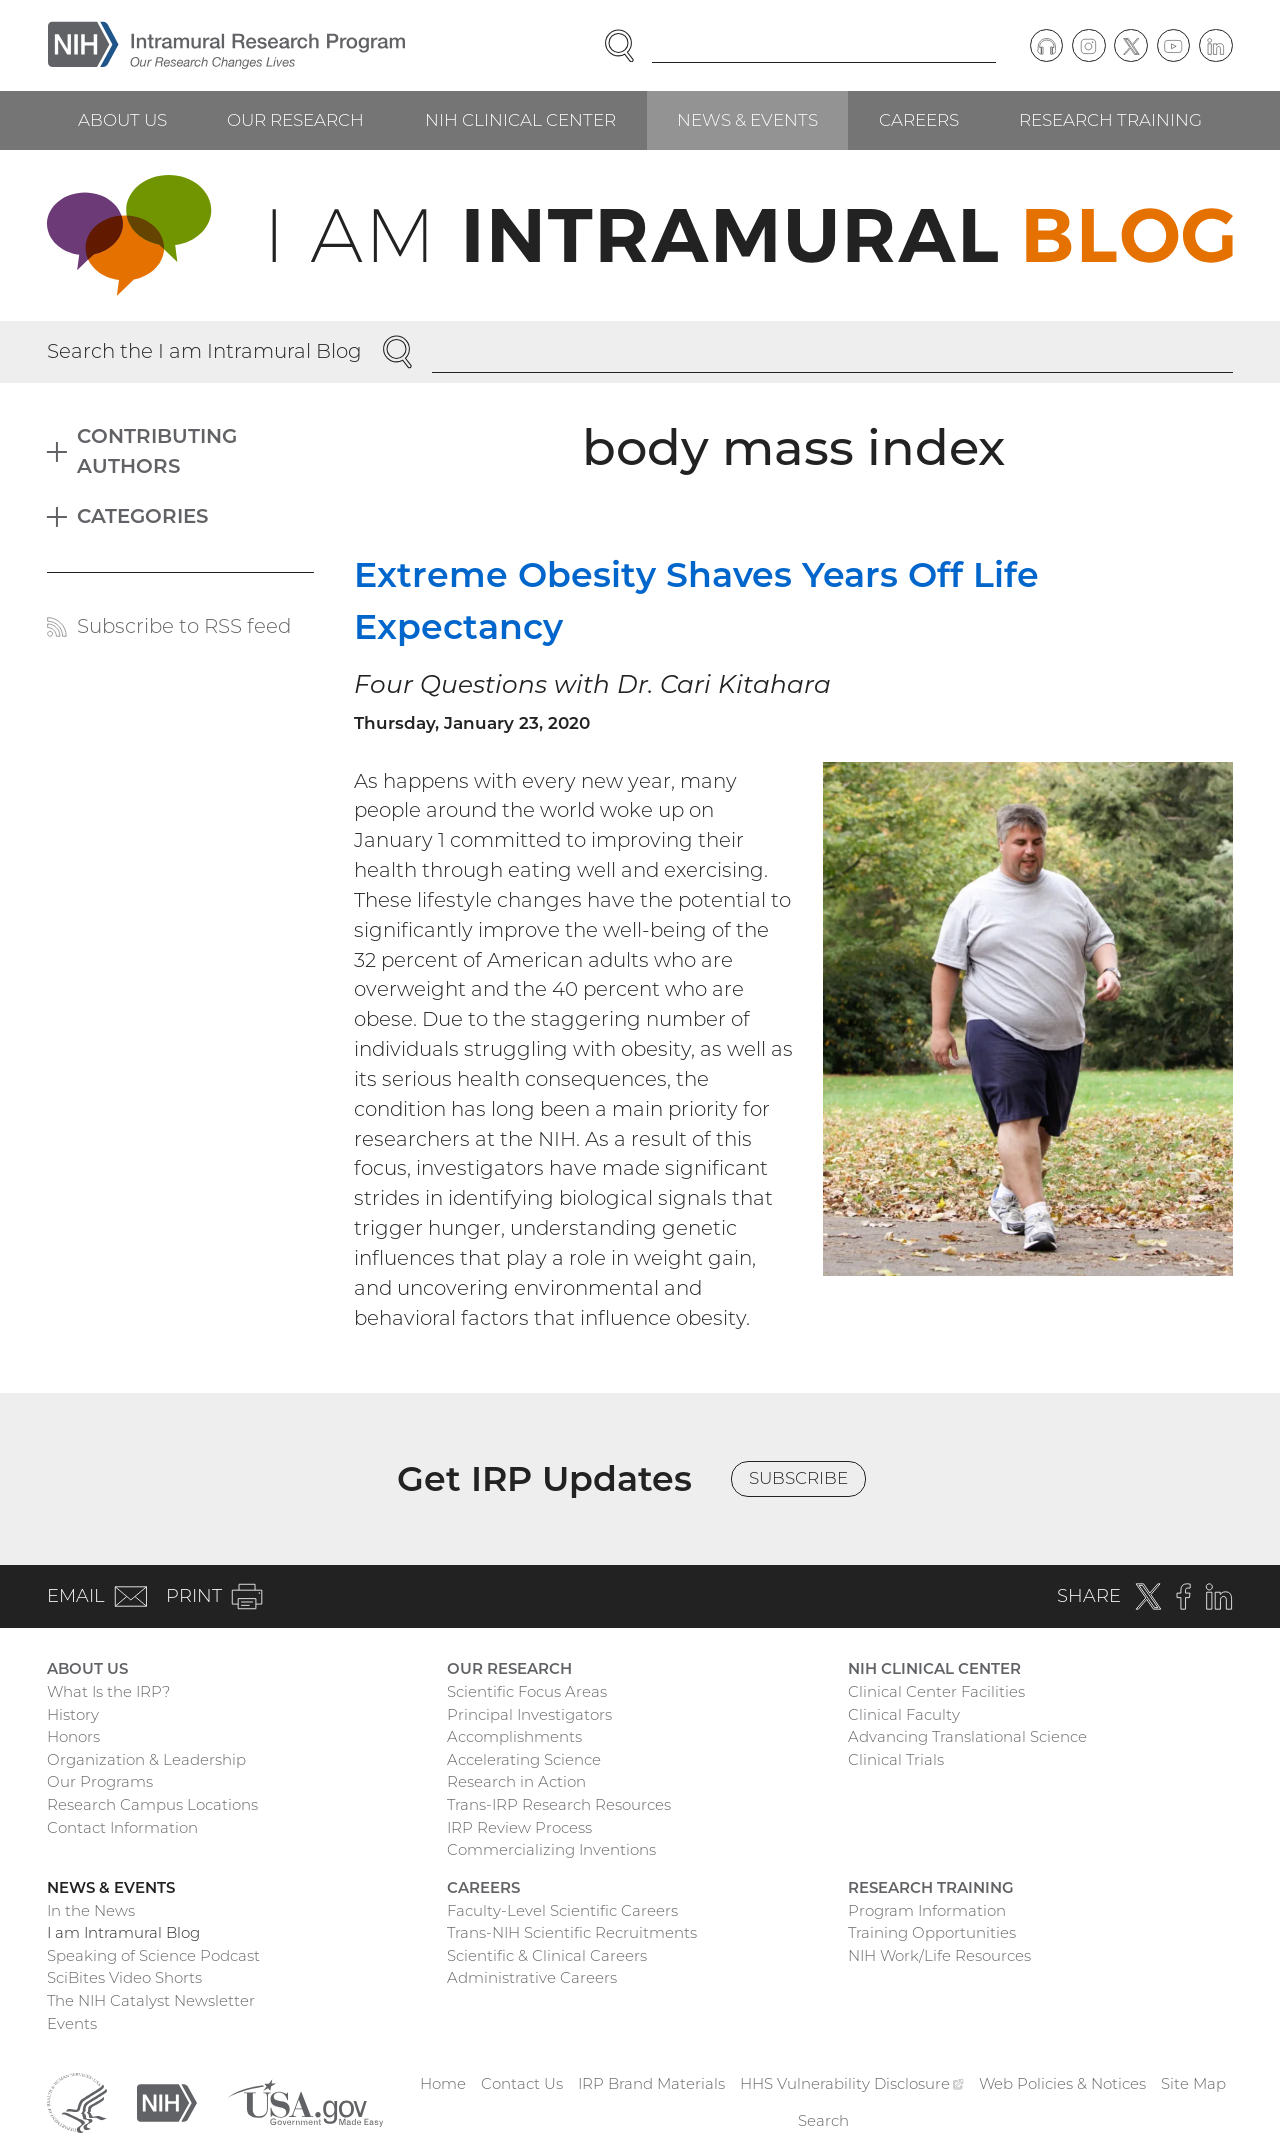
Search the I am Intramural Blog (204, 351)
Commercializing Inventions (551, 1849)
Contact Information (122, 1827)
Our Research (295, 120)
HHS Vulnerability (852, 2083)
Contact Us (522, 2083)
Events (72, 2023)
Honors (73, 1736)
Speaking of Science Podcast (153, 1955)
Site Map (1193, 2083)
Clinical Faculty (904, 1714)
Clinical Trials (896, 1759)
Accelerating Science (524, 1759)
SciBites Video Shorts (124, 1977)
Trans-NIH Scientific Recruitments (572, 1932)
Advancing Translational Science (967, 1736)
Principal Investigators (529, 1714)
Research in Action (516, 1781)
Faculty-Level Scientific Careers (562, 1910)
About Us (122, 120)
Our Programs (100, 1781)
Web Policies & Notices (1062, 2083)
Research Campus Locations (152, 1804)
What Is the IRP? (108, 1691)
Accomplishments (514, 1736)
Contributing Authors (157, 451)
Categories (143, 516)
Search (823, 2120)
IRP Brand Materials (651, 2083)
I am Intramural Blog (123, 1932)
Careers (919, 120)
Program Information (927, 1910)
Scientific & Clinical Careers (547, 1955)
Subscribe (798, 1478)
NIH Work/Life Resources (939, 1955)
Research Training (1110, 120)
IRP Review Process (519, 1827)
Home (443, 2083)
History (73, 1714)
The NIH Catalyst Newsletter (151, 2000)
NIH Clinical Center (520, 120)
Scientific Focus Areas (527, 1691)
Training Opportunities (932, 1932)
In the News (91, 1910)
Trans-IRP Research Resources (559, 1804)
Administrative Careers (532, 1977)
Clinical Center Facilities (936, 1691)
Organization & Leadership (146, 1759)
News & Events (747, 120)
